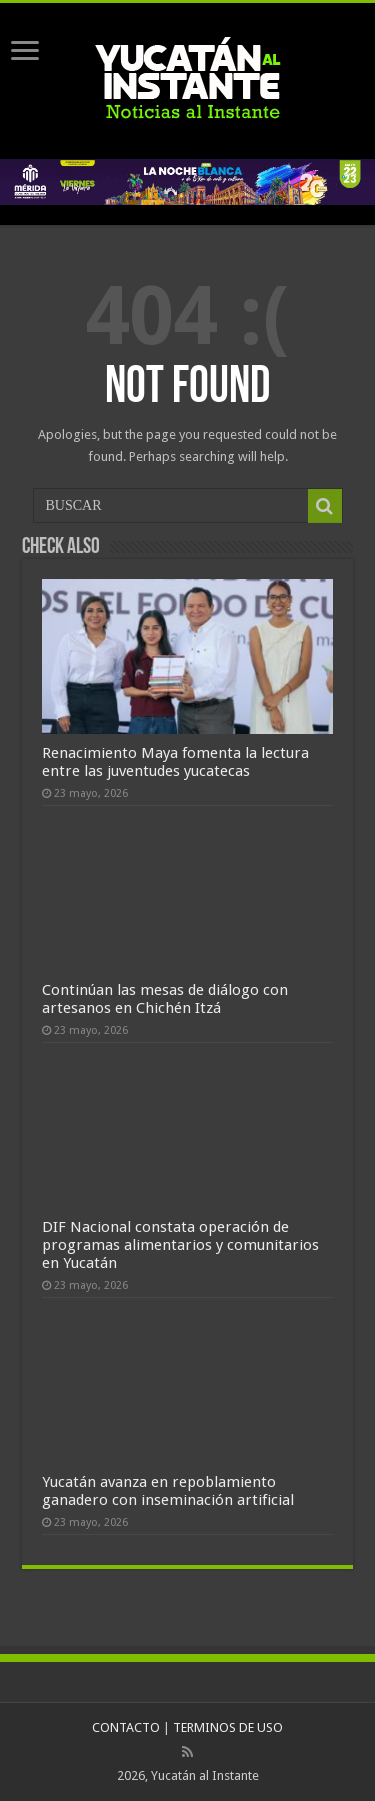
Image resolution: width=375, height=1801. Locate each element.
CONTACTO (126, 1727)
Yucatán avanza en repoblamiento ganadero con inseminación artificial (168, 1491)
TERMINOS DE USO (228, 1727)
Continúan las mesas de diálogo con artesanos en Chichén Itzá (165, 999)
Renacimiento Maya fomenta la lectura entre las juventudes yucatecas (175, 762)
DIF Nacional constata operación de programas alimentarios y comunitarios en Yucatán (180, 1245)
